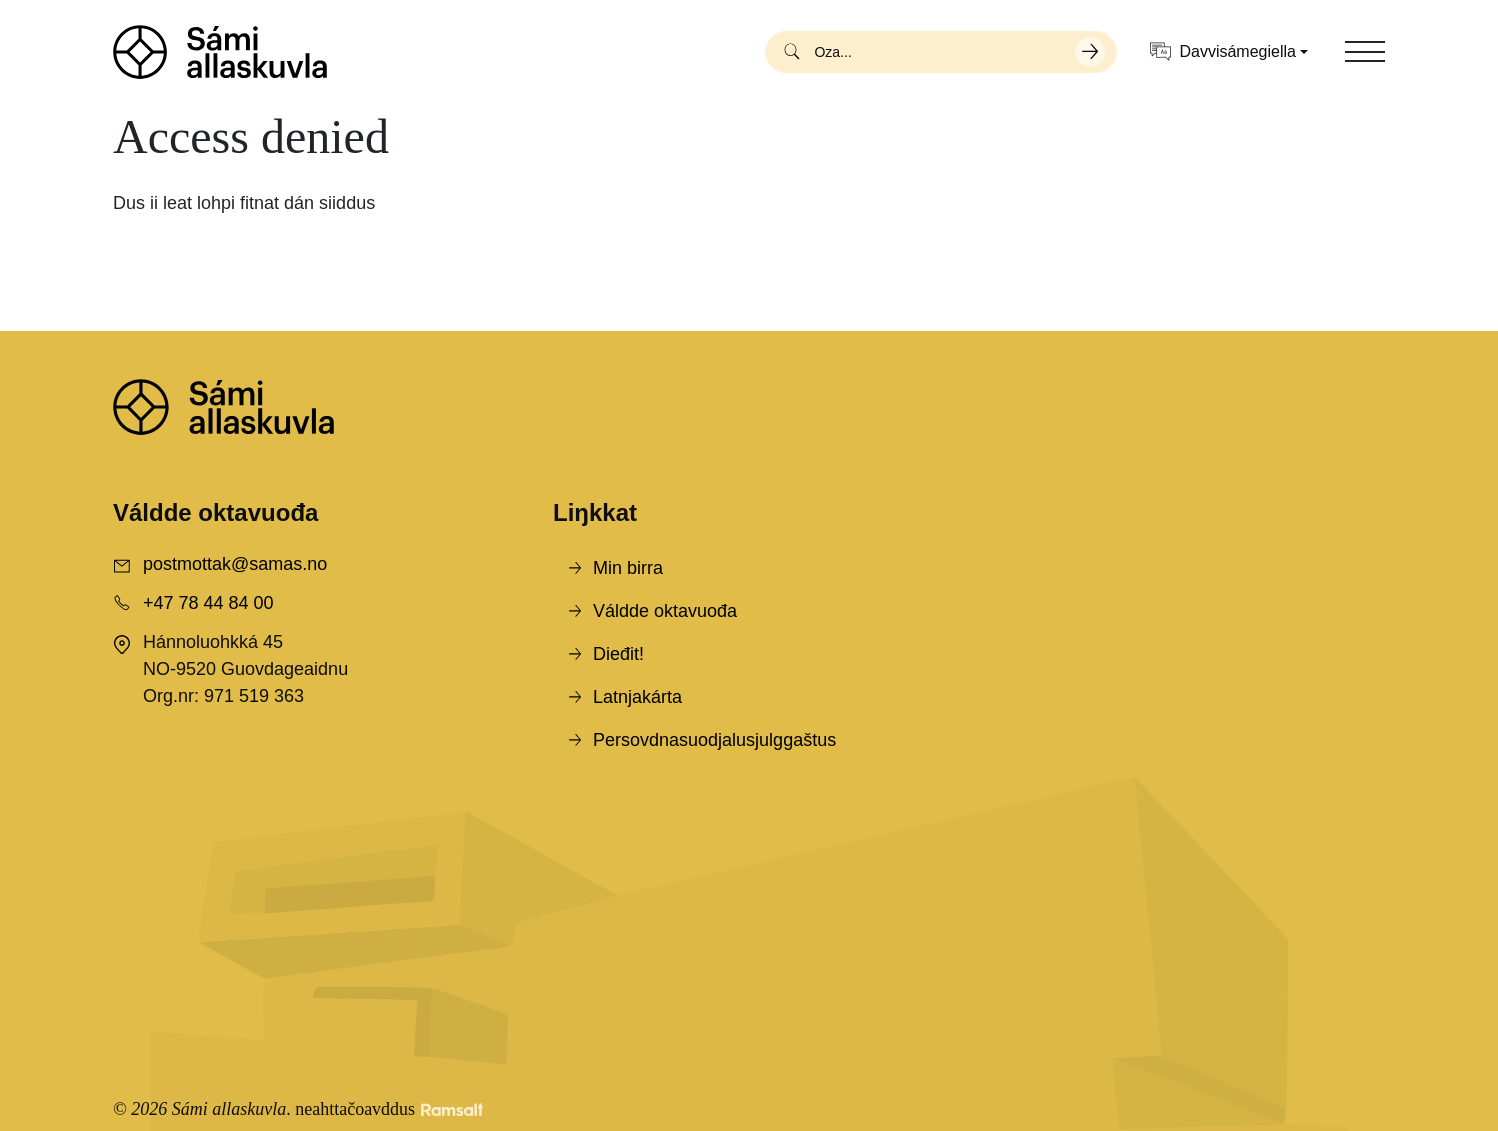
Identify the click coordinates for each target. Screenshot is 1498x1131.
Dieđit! (618, 654)
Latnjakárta (637, 697)
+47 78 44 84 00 (208, 603)
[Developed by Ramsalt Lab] (452, 1109)
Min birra (628, 568)
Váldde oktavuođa (665, 611)
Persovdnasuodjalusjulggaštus (714, 740)
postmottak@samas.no (235, 564)
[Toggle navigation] (1365, 52)
